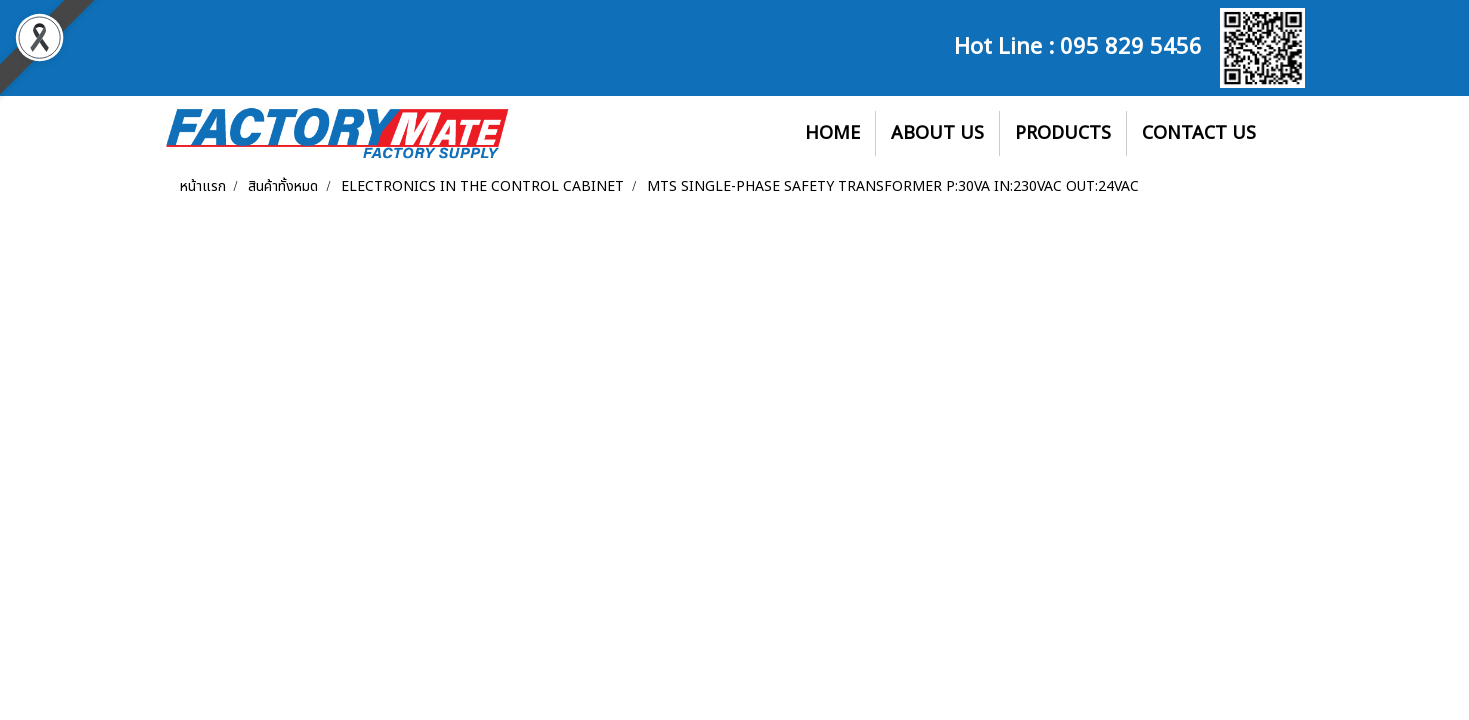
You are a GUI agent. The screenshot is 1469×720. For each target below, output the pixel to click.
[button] (1289, 134)
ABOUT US (937, 133)
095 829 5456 (1131, 44)
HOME (832, 133)
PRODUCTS (1063, 133)
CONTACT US (1199, 133)
